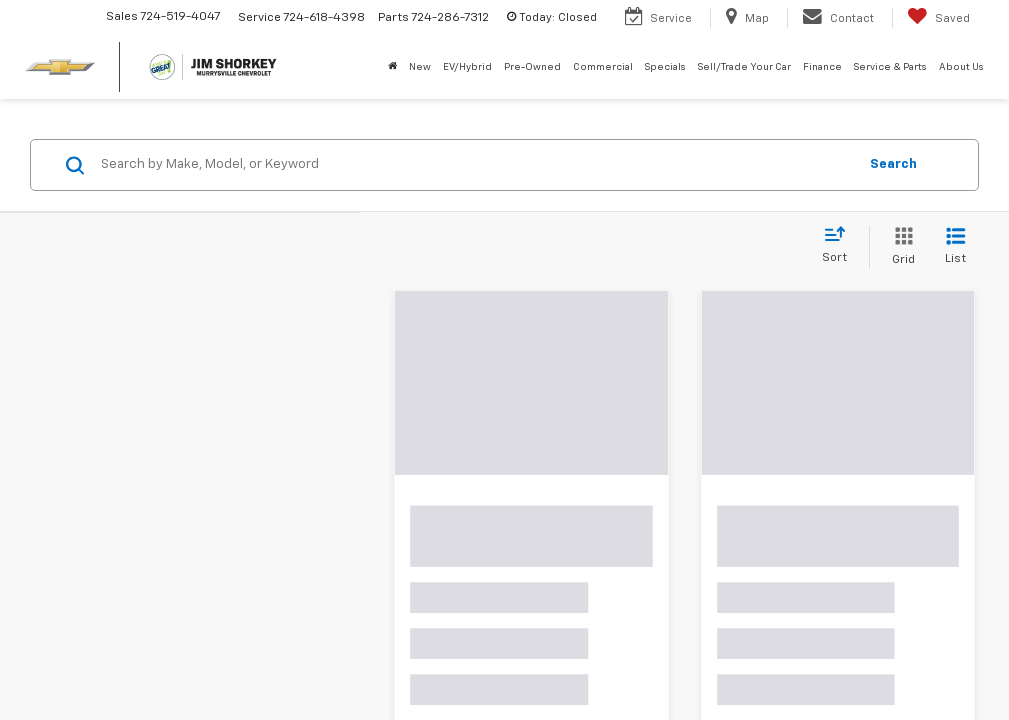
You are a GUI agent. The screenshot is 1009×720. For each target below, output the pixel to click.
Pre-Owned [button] (532, 67)
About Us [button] (961, 67)
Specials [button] (665, 67)
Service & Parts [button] (890, 67)
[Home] (392, 67)
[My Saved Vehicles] (938, 18)
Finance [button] (822, 67)
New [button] (420, 67)
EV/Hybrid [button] (467, 67)
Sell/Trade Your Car (744, 67)
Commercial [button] (603, 67)
